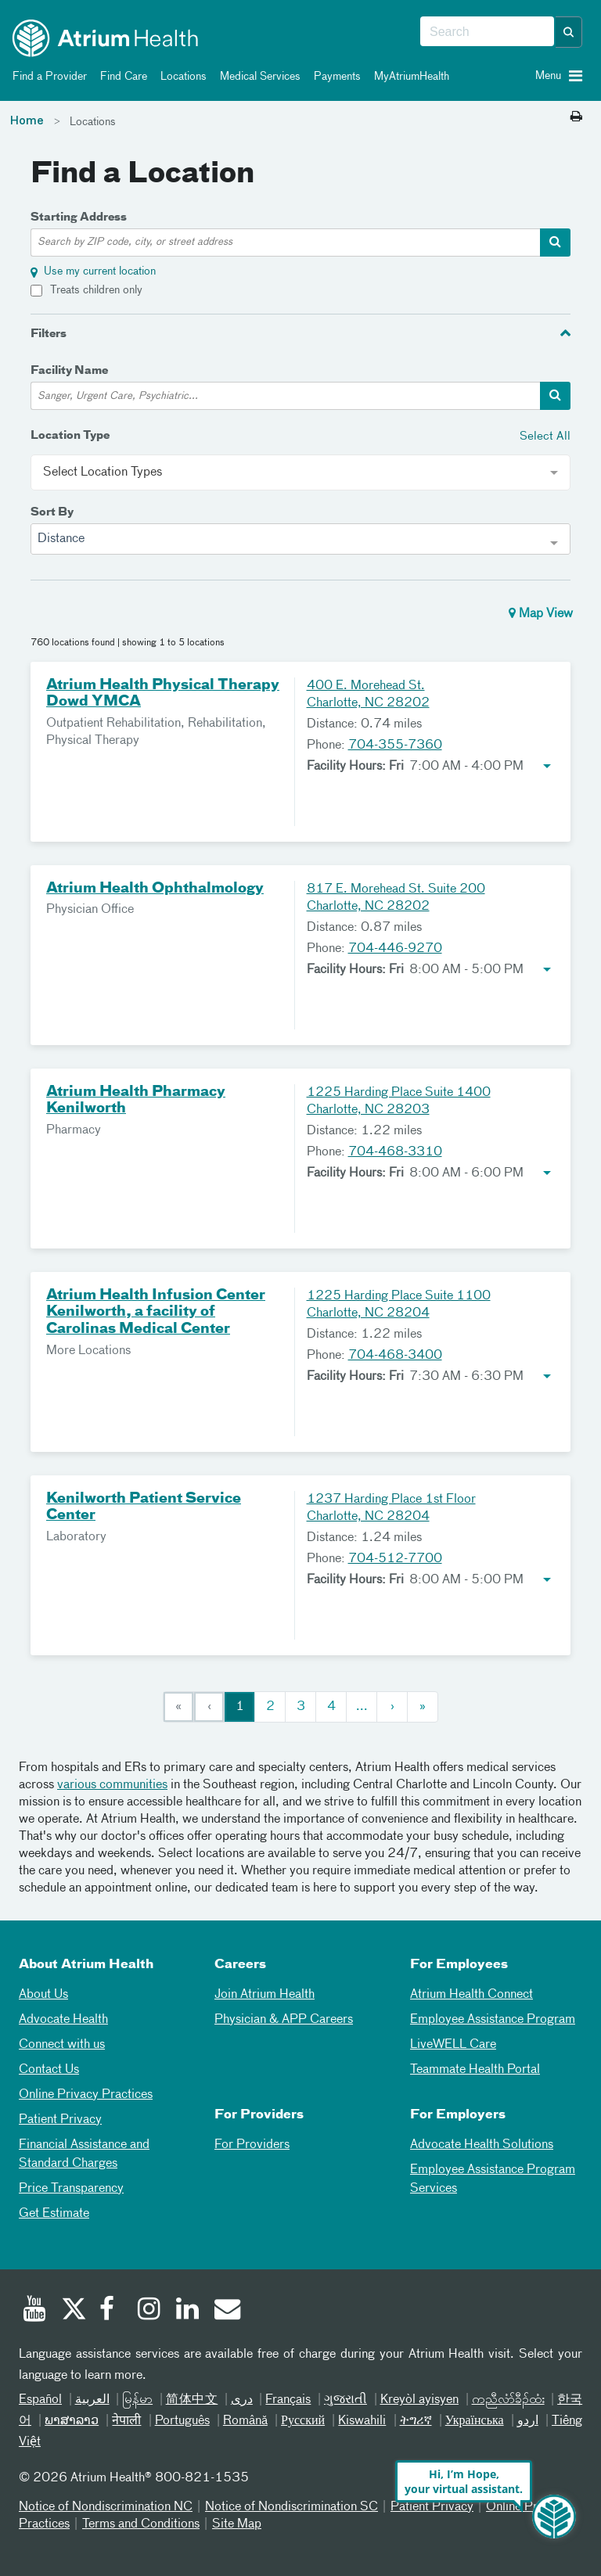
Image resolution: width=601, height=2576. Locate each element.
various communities (112, 1785)
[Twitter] (72, 2310)
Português (182, 2421)
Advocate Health (63, 2020)
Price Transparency (71, 2189)
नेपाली (126, 2421)
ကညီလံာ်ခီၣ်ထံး (508, 2400)
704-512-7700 (395, 1559)
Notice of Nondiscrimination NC (106, 2507)
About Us (43, 1995)
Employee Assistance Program (492, 2020)
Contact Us (49, 2070)
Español (40, 2400)
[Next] (392, 1707)
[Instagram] (149, 2310)
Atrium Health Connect (471, 1995)
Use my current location (100, 271)
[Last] (422, 1707)
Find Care (121, 76)
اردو (527, 2421)
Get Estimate (54, 2214)
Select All (545, 436)
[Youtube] (34, 2310)
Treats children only (96, 290)
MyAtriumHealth (409, 76)
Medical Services (257, 76)
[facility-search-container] (555, 396)
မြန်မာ (137, 2400)
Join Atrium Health (264, 1995)
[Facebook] (111, 2310)
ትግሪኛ (416, 2421)
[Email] (226, 2310)
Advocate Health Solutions (481, 2145)
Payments (334, 76)
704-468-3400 (395, 1355)
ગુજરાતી (345, 2400)
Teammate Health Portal (475, 2070)
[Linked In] (187, 2310)
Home (27, 121)
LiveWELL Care (453, 2045)
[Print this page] (576, 117)
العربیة (92, 2400)
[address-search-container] (555, 242)
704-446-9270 (395, 949)
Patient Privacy (60, 2120)
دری (242, 2400)
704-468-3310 (395, 1152)
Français (288, 2400)
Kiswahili (362, 2421)
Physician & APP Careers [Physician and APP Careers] (283, 2020)
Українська (474, 2421)
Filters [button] (49, 334)
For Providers (252, 2145)
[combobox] (487, 32)
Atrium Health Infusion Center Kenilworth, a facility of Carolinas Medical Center (155, 1312)
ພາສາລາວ (72, 2421)
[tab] (300, 332)
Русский (303, 2421)
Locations (181, 76)
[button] (569, 32)
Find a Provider (47, 76)
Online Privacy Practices (86, 2095)
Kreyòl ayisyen (419, 2400)
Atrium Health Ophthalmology (155, 889)
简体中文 (192, 2400)
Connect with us (62, 2045)
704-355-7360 (395, 745)
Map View (541, 613)
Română (245, 2421)
